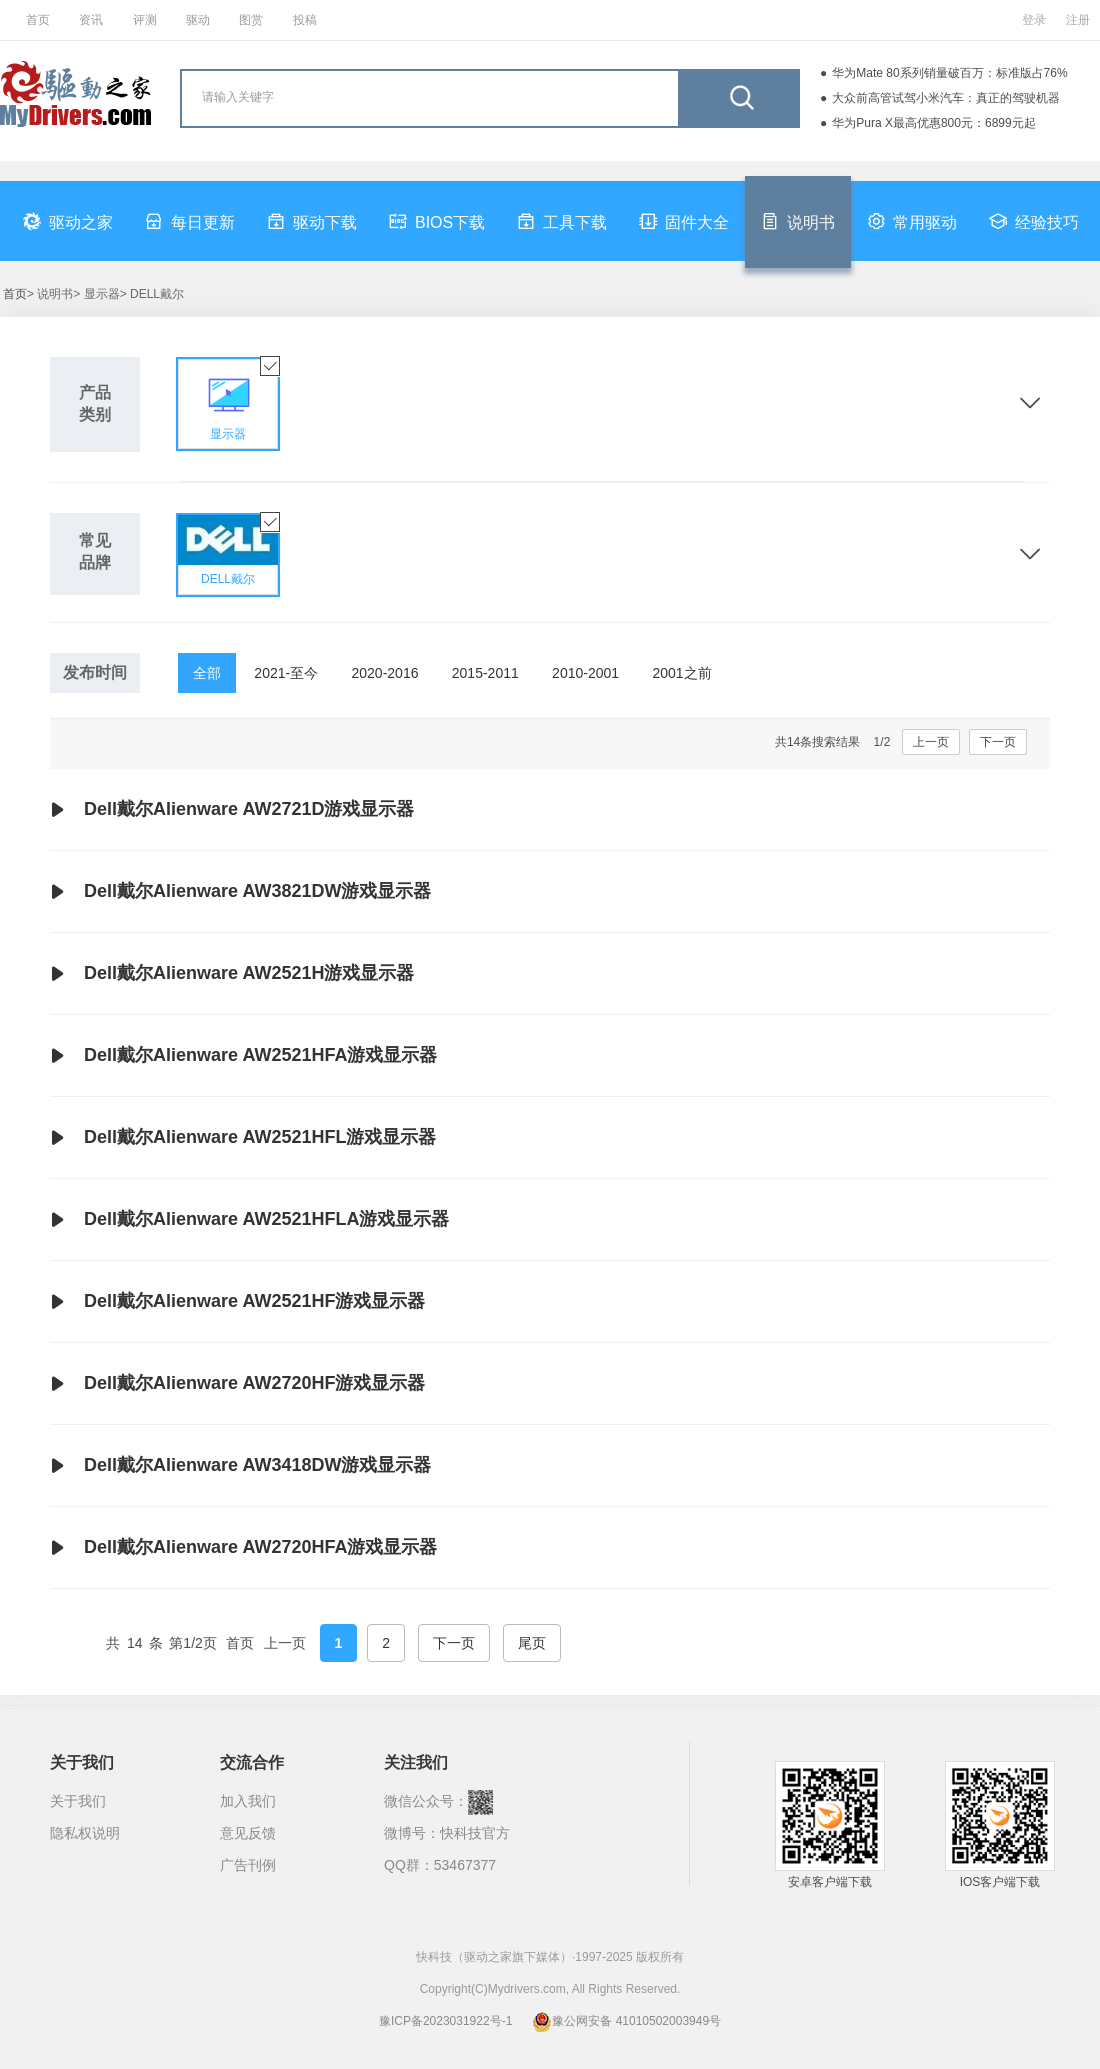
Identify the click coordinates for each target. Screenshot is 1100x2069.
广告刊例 (248, 1865)
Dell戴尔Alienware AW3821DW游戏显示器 (240, 892)
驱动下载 (312, 221)
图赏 (251, 20)
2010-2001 (585, 673)
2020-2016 (385, 673)
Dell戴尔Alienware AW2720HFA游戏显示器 (243, 1548)
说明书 (798, 221)
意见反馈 (248, 1833)
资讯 (91, 20)
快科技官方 (475, 1833)
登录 (1034, 20)
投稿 (305, 20)
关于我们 (78, 1801)
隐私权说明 (85, 1833)
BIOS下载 (437, 221)
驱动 (198, 20)
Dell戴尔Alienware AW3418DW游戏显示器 (240, 1466)
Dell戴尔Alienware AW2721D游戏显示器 (232, 810)
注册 (1078, 20)
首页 (38, 20)
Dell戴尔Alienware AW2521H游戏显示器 (232, 974)
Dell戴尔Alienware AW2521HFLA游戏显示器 (249, 1220)
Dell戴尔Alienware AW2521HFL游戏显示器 (243, 1138)
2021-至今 (286, 673)
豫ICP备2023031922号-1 (445, 2021)
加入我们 (248, 1801)
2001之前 (681, 673)
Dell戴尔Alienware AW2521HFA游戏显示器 (243, 1056)
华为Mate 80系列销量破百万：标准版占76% (949, 73)
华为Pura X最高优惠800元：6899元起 (933, 123)
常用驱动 (912, 221)
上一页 (931, 742)
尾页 (532, 1643)
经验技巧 (1034, 221)
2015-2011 (485, 673)
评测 (145, 20)
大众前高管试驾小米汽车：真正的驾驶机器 (946, 98)
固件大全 (684, 221)
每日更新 (190, 221)
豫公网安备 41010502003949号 (626, 2021)
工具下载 (562, 221)
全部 (207, 673)
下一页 (998, 742)
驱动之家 (68, 221)
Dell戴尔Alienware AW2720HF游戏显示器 (237, 1384)
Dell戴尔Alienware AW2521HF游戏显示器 (237, 1302)
